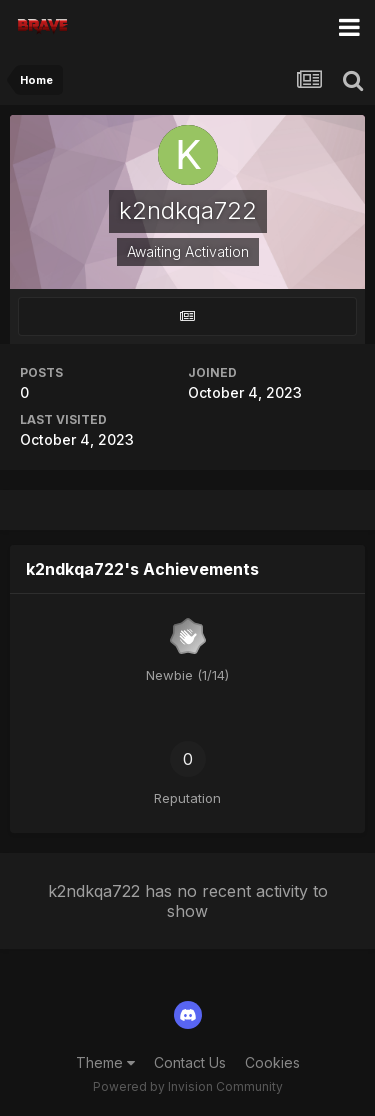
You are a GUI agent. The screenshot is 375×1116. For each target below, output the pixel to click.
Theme (105, 1062)
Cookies (272, 1062)
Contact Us (190, 1062)
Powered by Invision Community (188, 1086)
